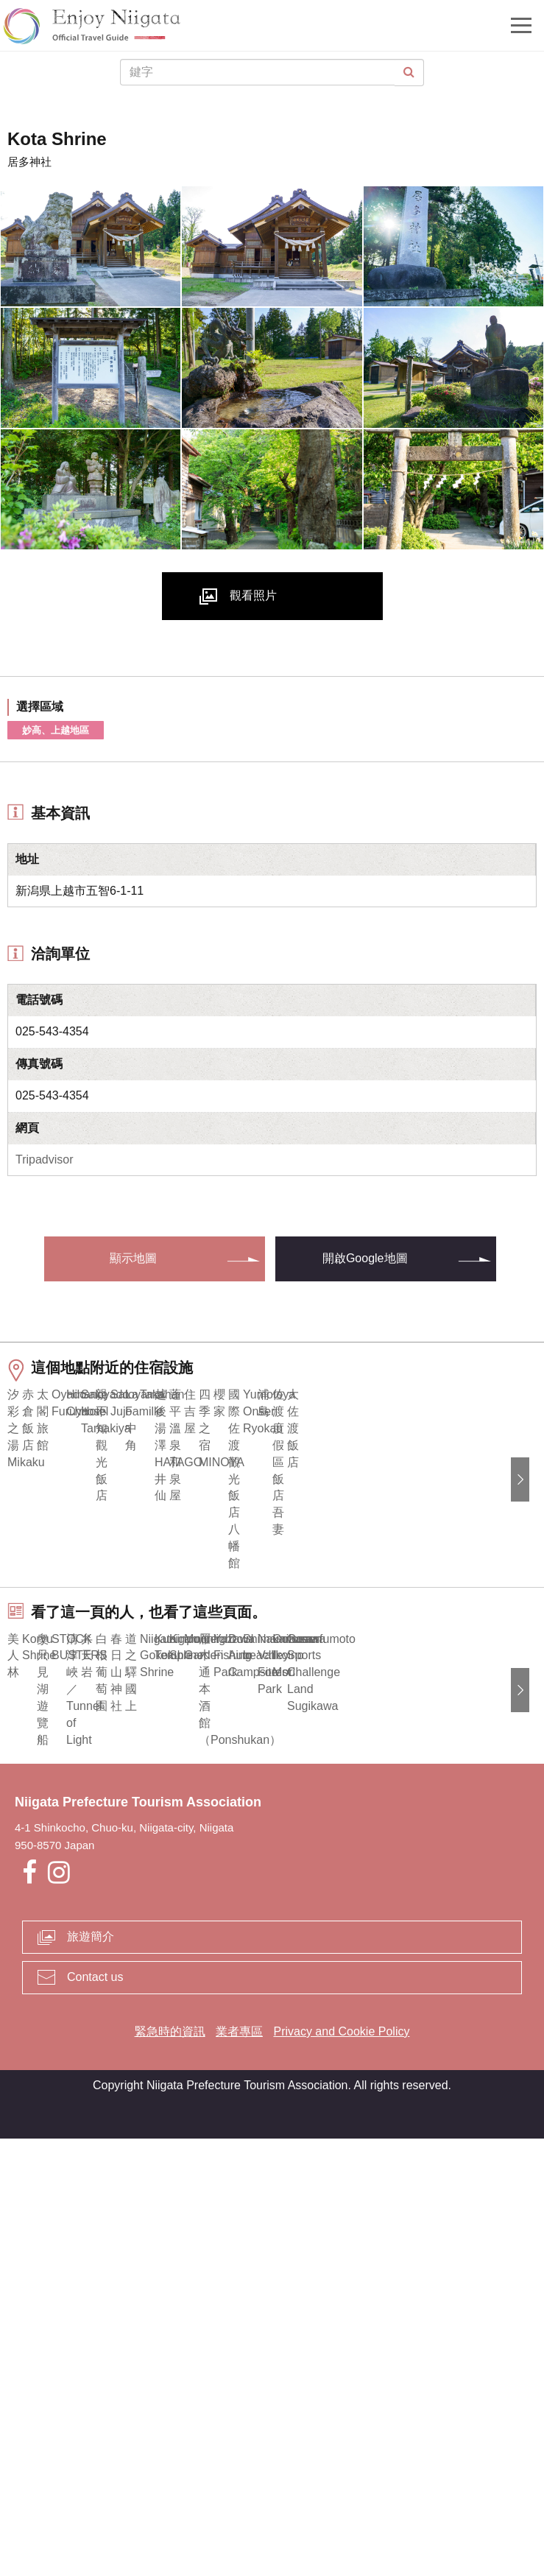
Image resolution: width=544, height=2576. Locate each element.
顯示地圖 (133, 1258)
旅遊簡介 (90, 2374)
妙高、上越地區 (55, 730)
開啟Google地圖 (365, 1258)
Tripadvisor (44, 1159)
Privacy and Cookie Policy (341, 2469)
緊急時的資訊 (170, 2469)
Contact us (95, 2414)
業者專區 (239, 2469)
